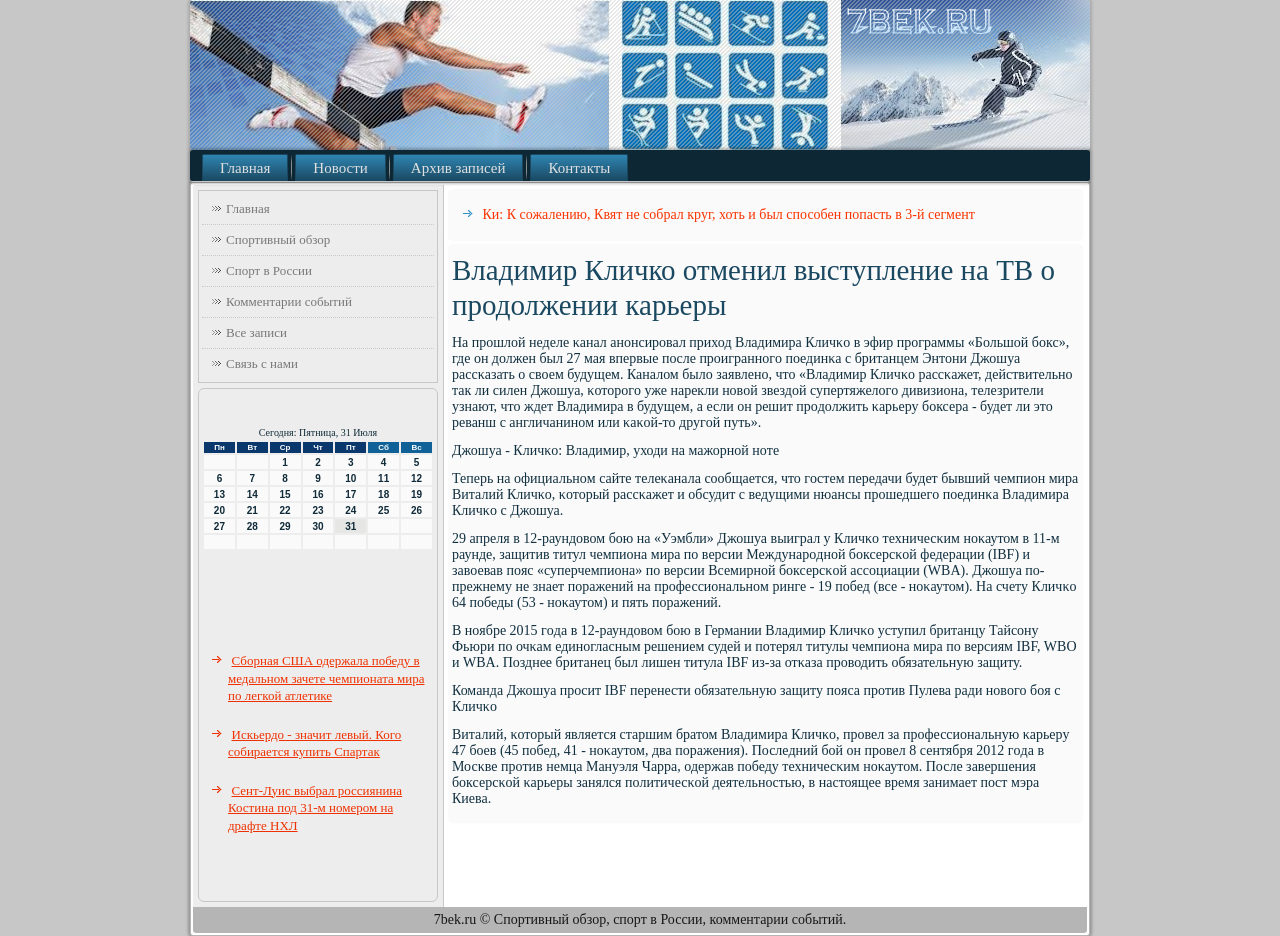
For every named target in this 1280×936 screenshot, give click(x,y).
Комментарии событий (289, 301)
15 (285, 494)
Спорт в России (269, 270)
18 (383, 494)
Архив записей (458, 168)
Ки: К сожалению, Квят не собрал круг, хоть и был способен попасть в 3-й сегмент (729, 214)
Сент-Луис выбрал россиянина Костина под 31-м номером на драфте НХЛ (315, 808)
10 (350, 478)
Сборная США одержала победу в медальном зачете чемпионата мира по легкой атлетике (326, 678)
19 (416, 494)
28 (252, 526)
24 (350, 510)
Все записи (256, 332)
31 (350, 526)
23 (317, 510)
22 (285, 510)
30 (317, 526)
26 (416, 510)
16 (317, 494)
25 (383, 510)
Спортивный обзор (278, 239)
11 (383, 478)
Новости (340, 168)
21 (252, 510)
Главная (245, 168)
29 (285, 526)
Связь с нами (262, 363)
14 (252, 494)
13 (219, 494)
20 (219, 510)
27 (219, 526)
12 (416, 478)
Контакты (579, 168)
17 (350, 494)
